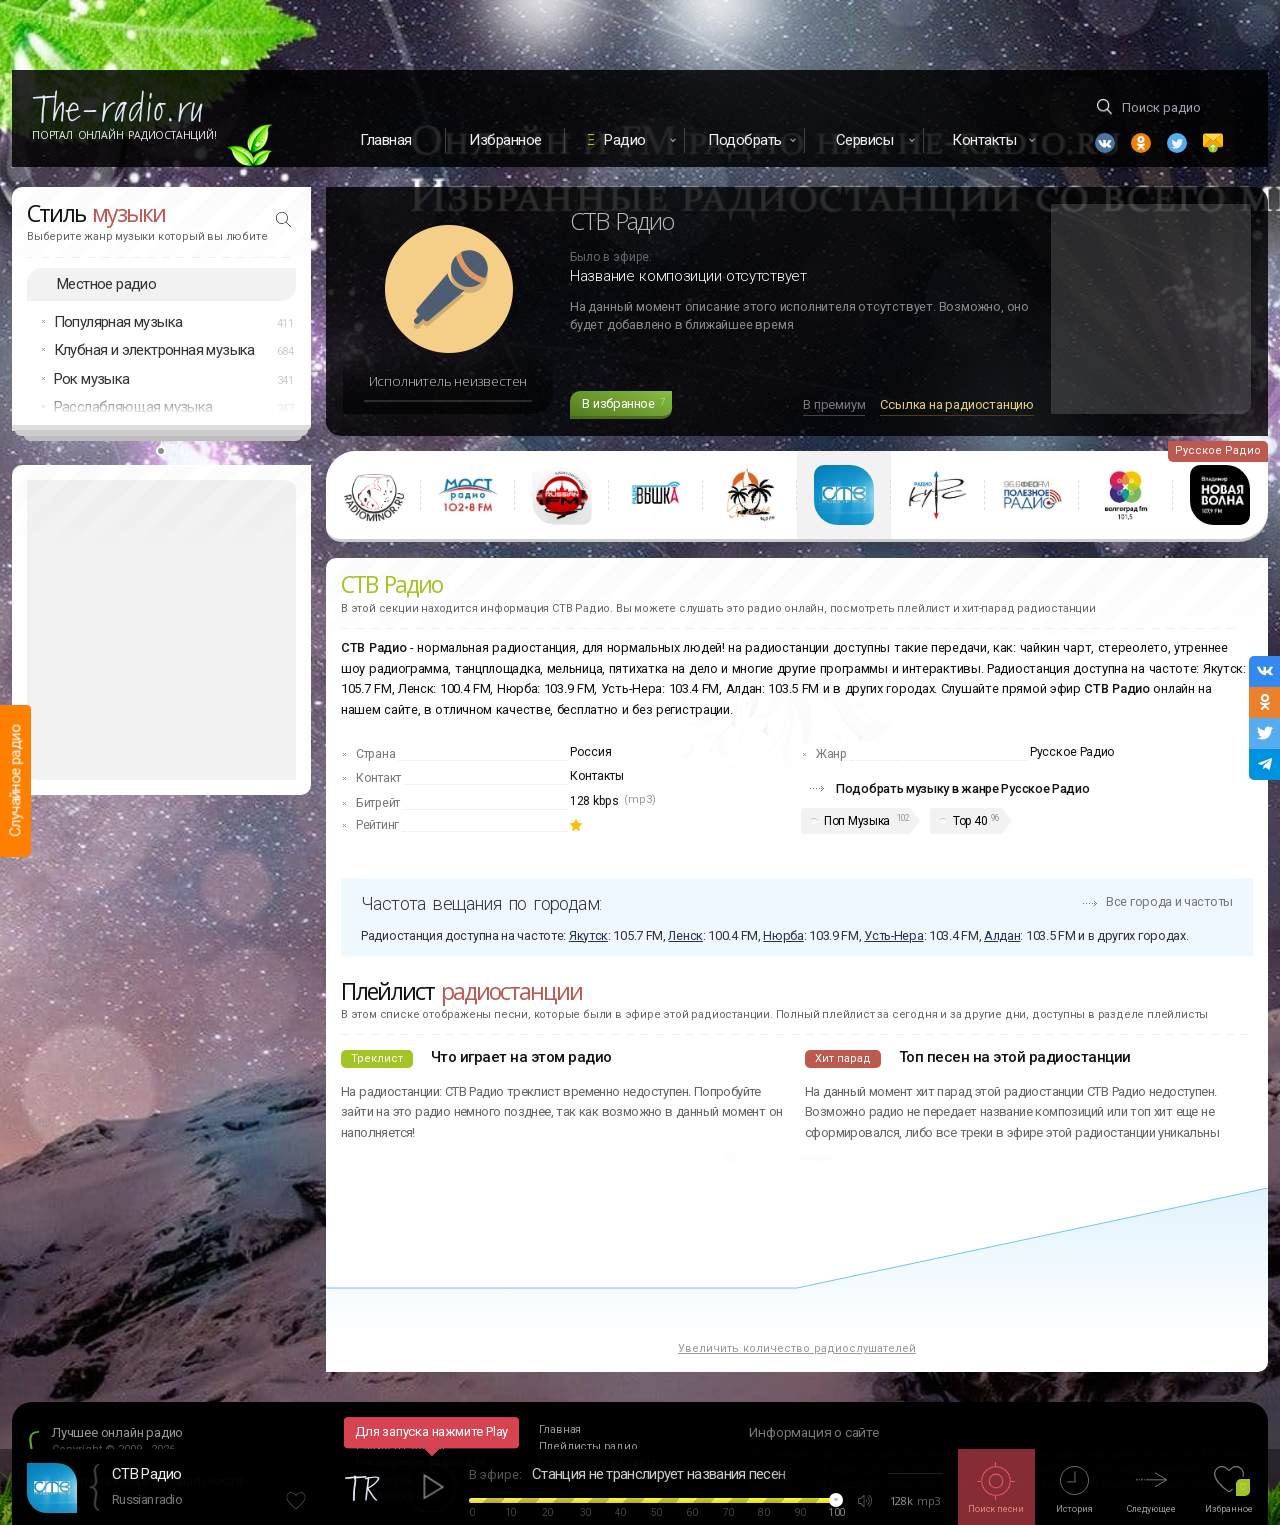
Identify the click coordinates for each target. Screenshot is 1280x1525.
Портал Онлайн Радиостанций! (124, 135)
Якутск (588, 935)
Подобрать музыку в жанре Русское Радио (963, 788)
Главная (386, 140)
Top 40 (970, 821)
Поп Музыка (857, 821)
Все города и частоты (1169, 901)
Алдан (1002, 935)
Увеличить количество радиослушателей (797, 1348)
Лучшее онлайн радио (117, 1432)
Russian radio (147, 1499)
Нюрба (783, 935)
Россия (590, 752)
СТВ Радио (147, 1474)
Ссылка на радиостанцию (957, 404)
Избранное (505, 140)
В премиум (834, 404)
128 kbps (594, 801)
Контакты (597, 776)
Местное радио (106, 284)
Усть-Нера (893, 935)
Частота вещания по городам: (481, 903)
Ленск (685, 935)
